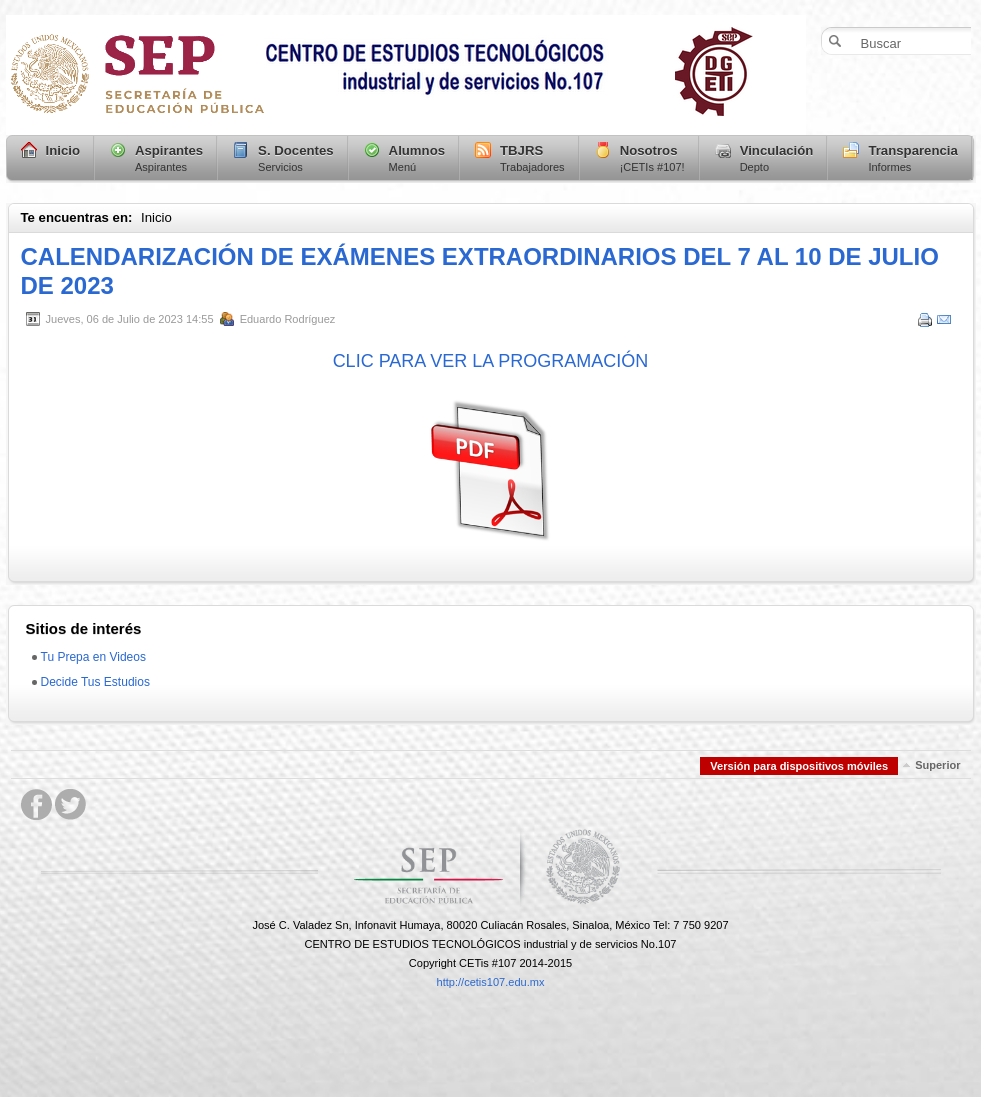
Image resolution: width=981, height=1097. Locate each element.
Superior (937, 765)
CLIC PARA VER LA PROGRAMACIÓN (491, 361)
